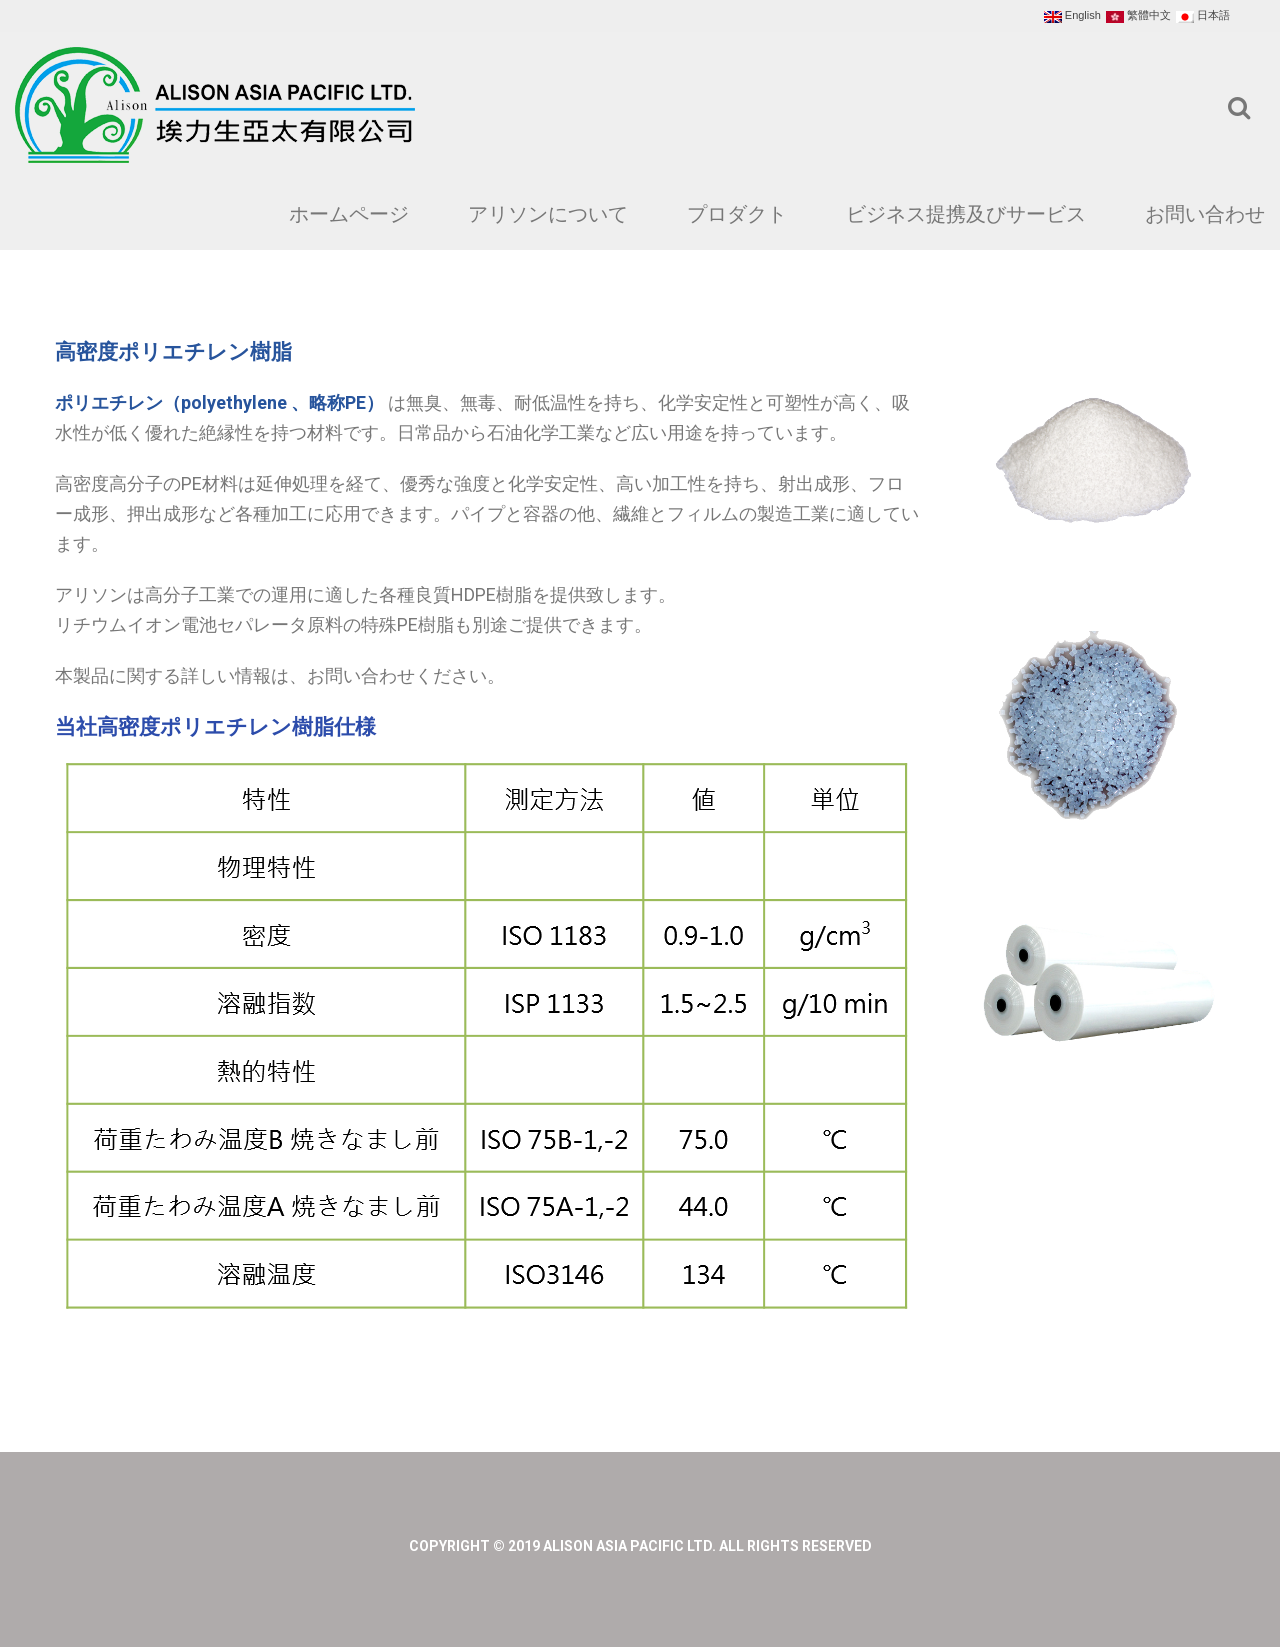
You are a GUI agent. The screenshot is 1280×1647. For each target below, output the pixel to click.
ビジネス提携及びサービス (966, 214)
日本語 (1203, 16)
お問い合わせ (1205, 214)
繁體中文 (1138, 16)
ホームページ (349, 214)
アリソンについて (548, 214)
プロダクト (737, 214)
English (1072, 16)
